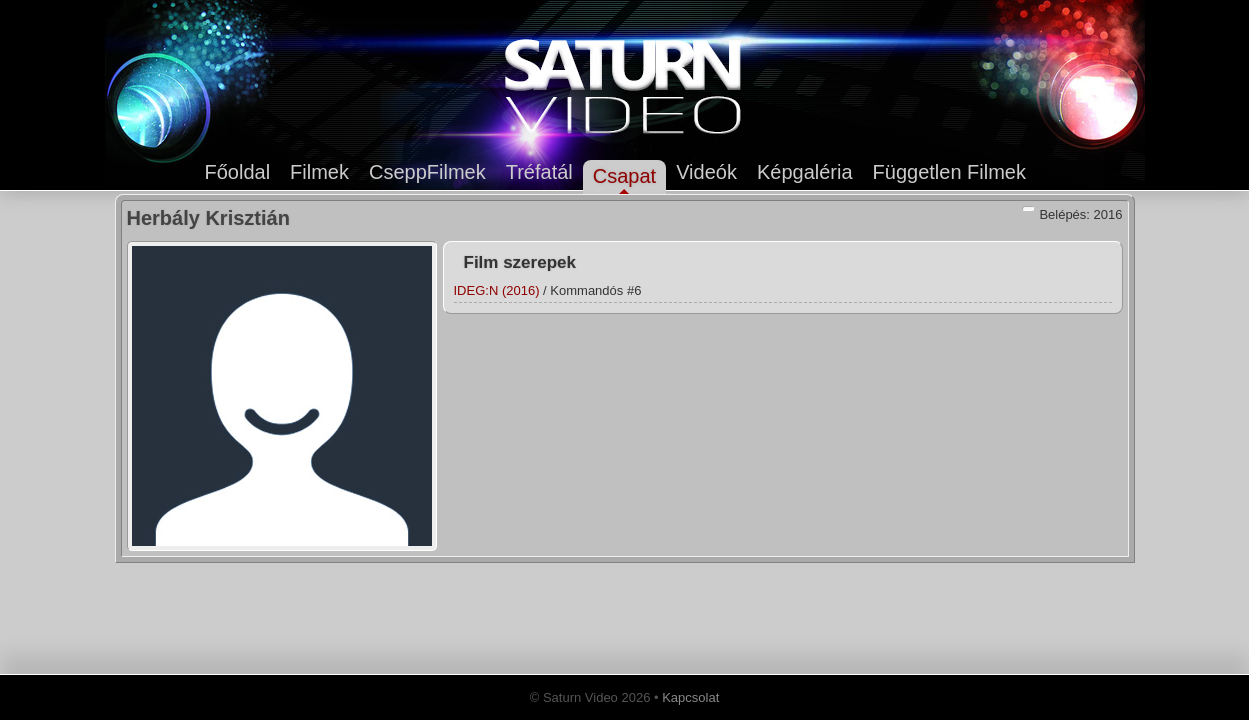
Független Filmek (949, 172)
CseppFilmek (427, 172)
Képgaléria (805, 172)
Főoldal (238, 172)
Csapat (624, 176)
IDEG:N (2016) (497, 290)
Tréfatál (539, 172)
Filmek (319, 172)
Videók (706, 172)
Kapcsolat (690, 697)
